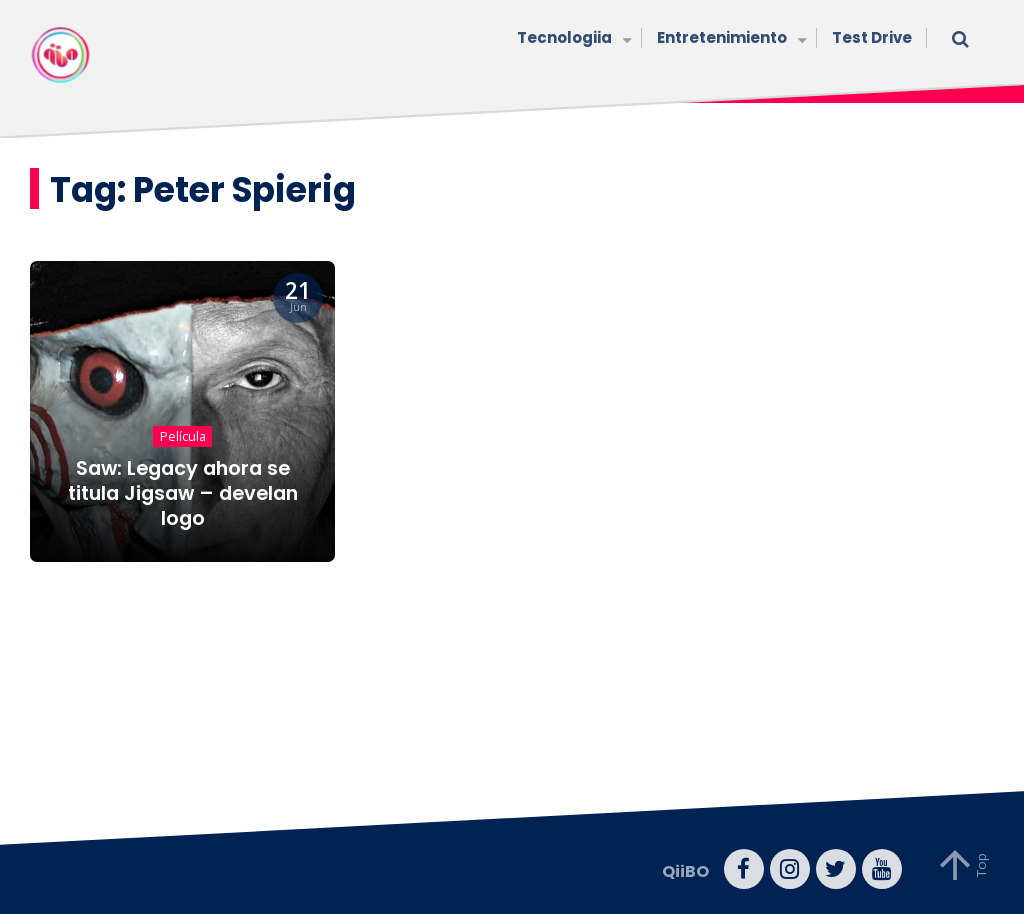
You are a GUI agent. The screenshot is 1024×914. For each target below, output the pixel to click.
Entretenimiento (729, 39)
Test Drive (872, 37)
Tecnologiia (572, 39)
